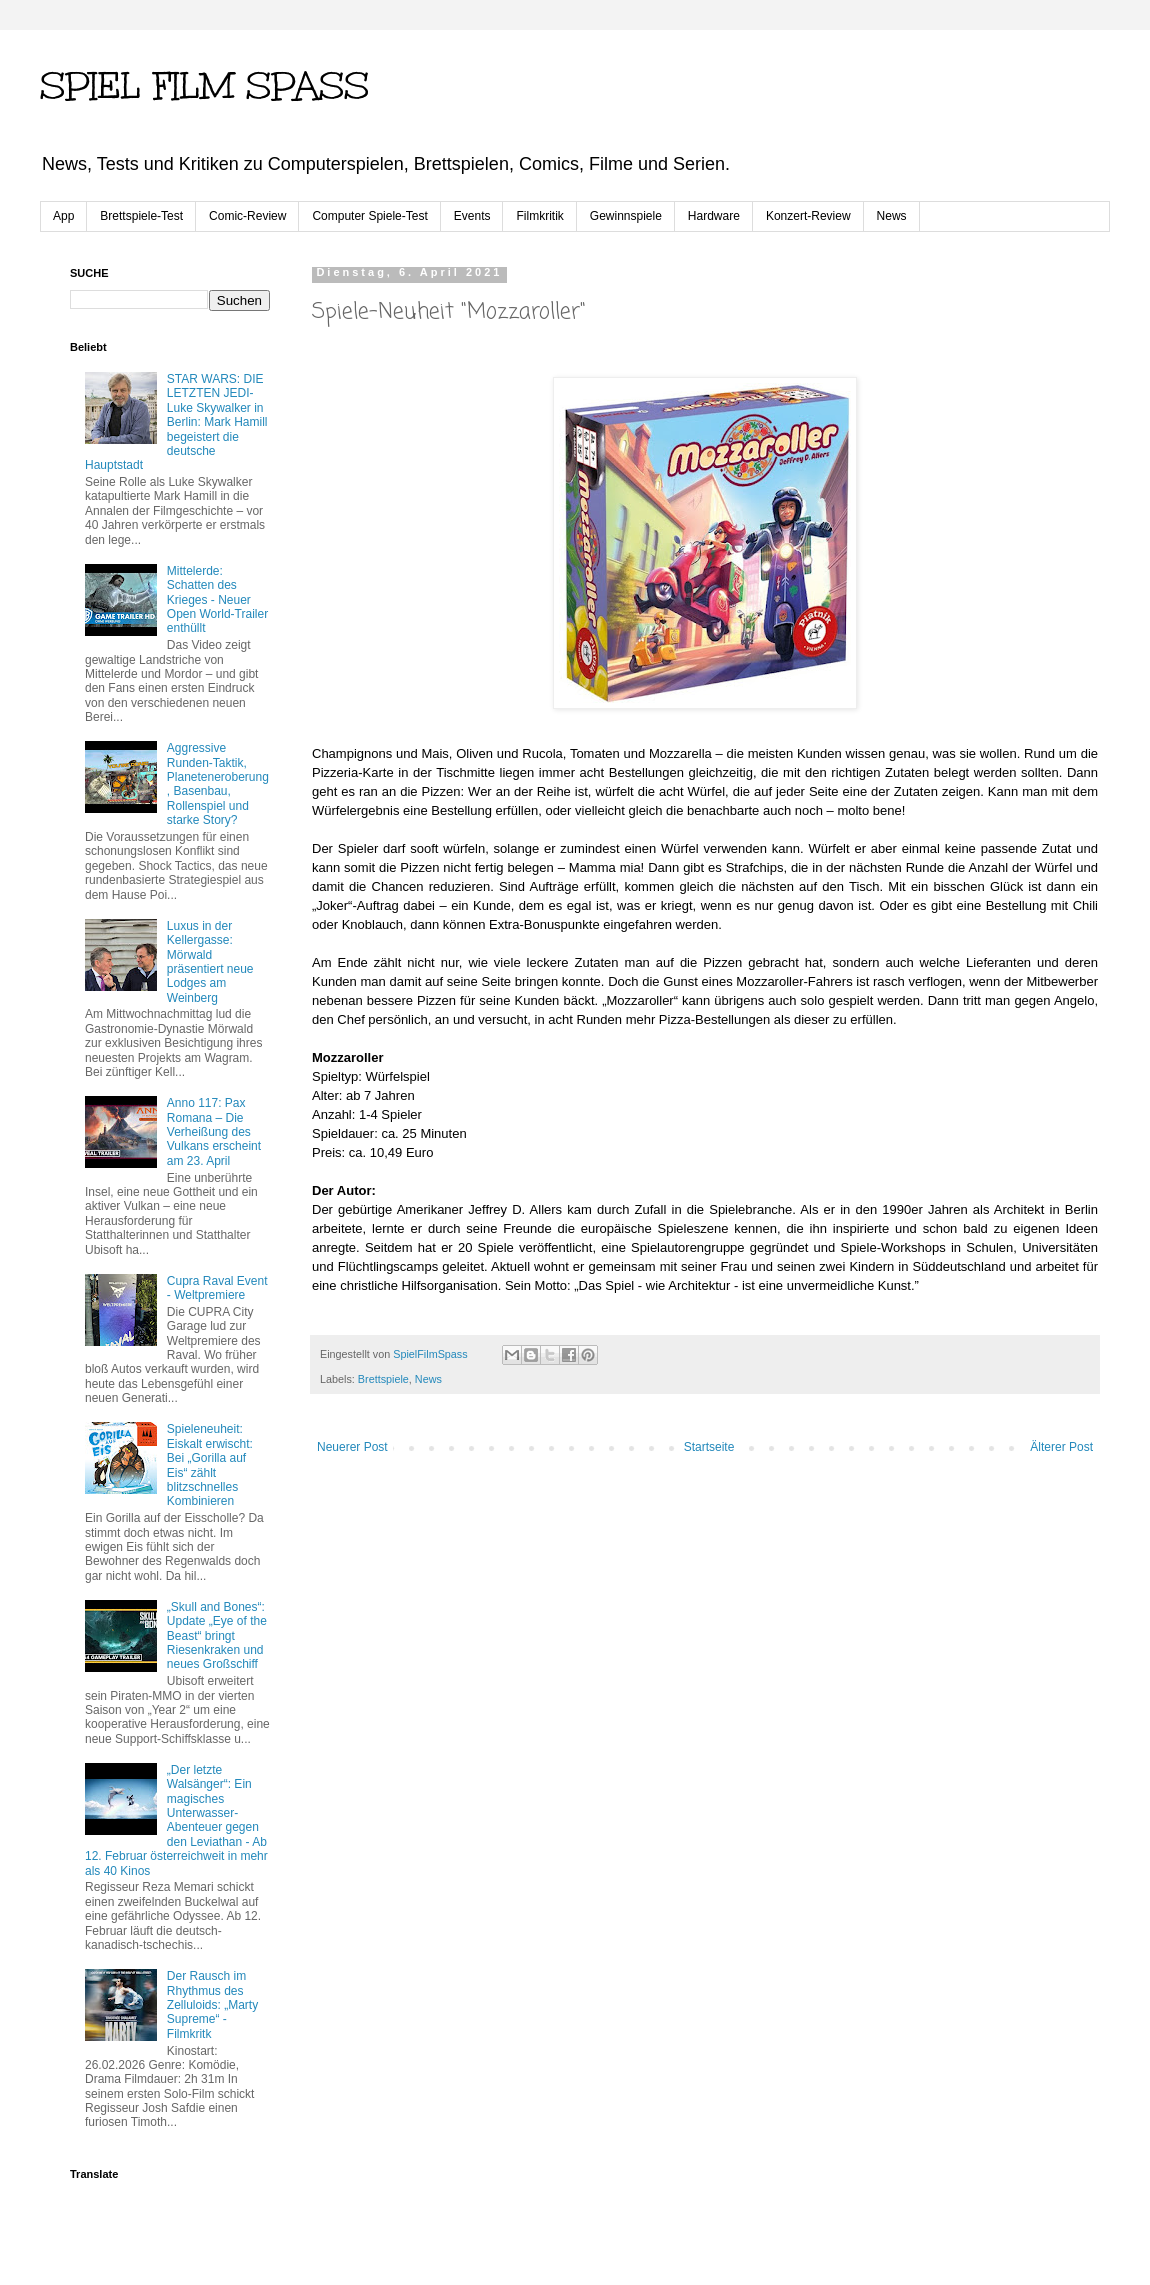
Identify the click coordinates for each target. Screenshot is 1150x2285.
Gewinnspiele (626, 216)
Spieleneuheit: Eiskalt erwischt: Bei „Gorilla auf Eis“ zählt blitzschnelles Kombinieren (210, 1465)
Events (472, 216)
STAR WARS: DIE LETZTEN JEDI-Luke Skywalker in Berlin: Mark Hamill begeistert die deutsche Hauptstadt (176, 422)
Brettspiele (383, 1379)
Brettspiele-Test (141, 216)
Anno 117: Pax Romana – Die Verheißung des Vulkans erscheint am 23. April (214, 1132)
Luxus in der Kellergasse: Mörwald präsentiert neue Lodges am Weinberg (210, 962)
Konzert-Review (808, 216)
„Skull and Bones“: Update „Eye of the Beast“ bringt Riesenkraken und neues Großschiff (217, 1636)
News (892, 216)
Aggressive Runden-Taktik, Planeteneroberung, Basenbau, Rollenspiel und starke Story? (218, 784)
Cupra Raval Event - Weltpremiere (217, 1288)
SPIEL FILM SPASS (204, 86)
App (63, 216)
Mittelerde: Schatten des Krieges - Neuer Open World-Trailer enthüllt (217, 600)
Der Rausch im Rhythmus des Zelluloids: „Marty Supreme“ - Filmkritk (212, 2005)
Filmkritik (539, 216)
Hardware (714, 216)
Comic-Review (247, 216)
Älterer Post (1061, 1447)
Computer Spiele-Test (369, 216)
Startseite (709, 1447)
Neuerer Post (352, 1447)
